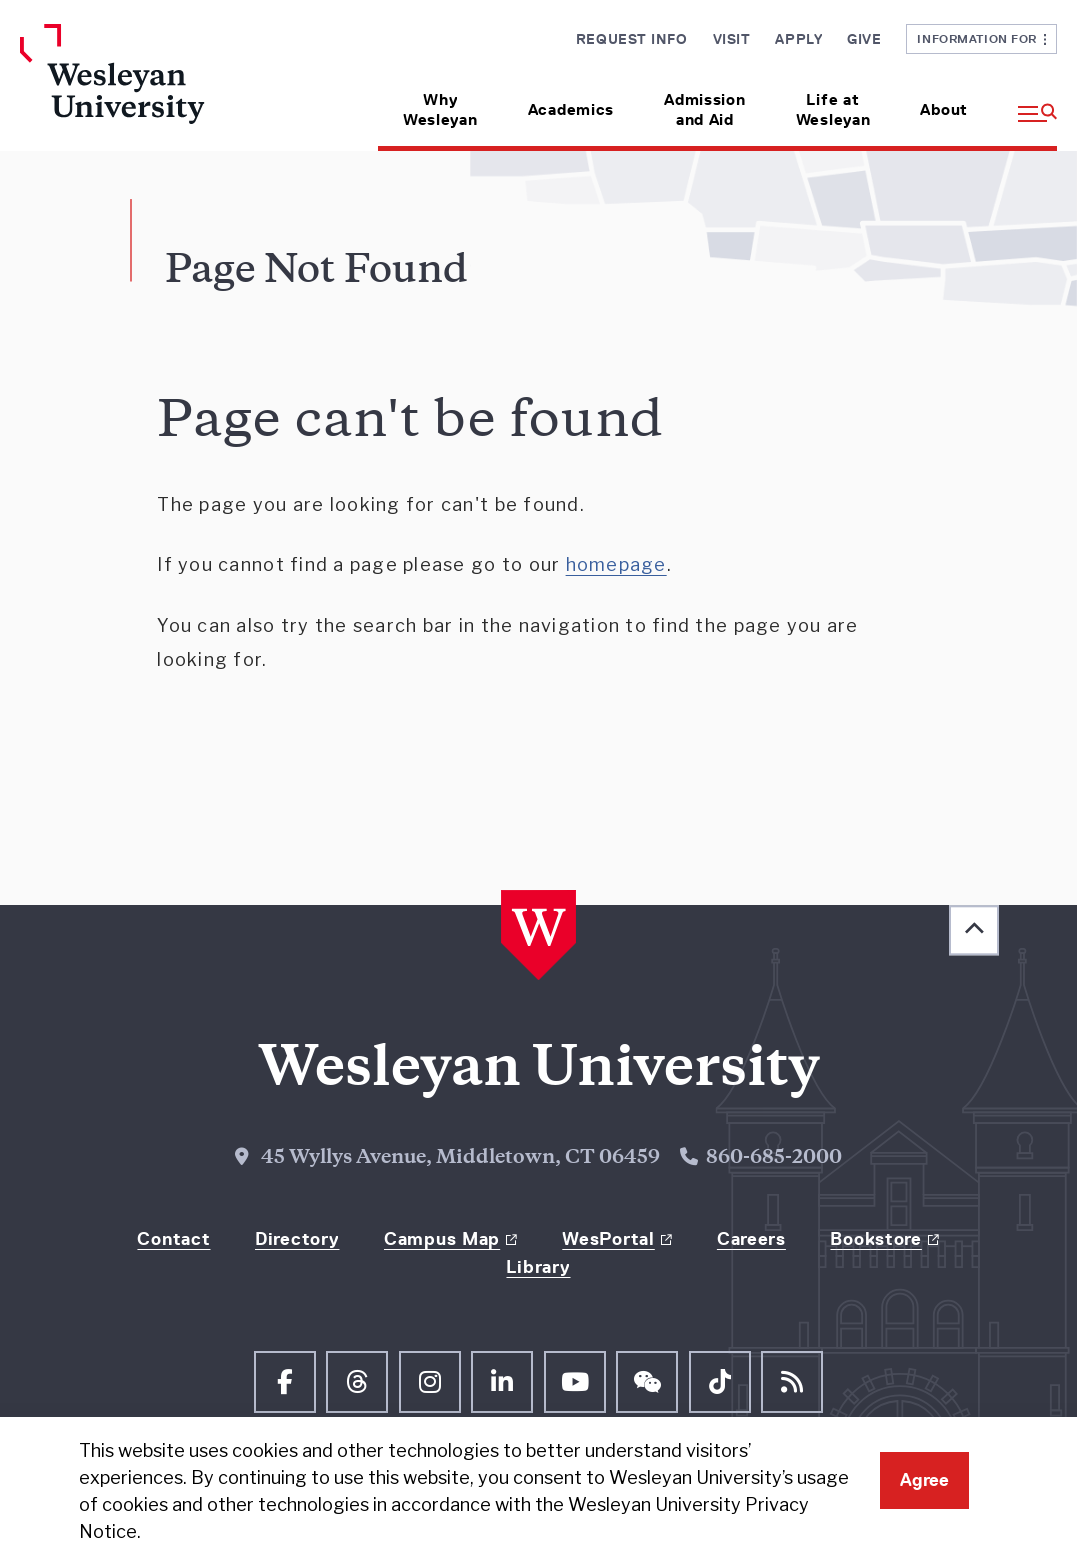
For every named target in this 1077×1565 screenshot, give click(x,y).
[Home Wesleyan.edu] (139, 87)
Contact (173, 1239)
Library (538, 1267)
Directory (297, 1239)
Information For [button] (981, 38)
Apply (798, 39)
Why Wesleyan (440, 109)
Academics (571, 109)
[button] (1025, 102)
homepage (616, 564)
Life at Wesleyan (833, 109)
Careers (751, 1239)
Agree (924, 1480)
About (944, 109)
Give (864, 39)
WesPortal (608, 1239)
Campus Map (442, 1239)
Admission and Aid (704, 109)
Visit (732, 39)
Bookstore (875, 1239)
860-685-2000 (774, 1158)
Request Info (632, 39)
